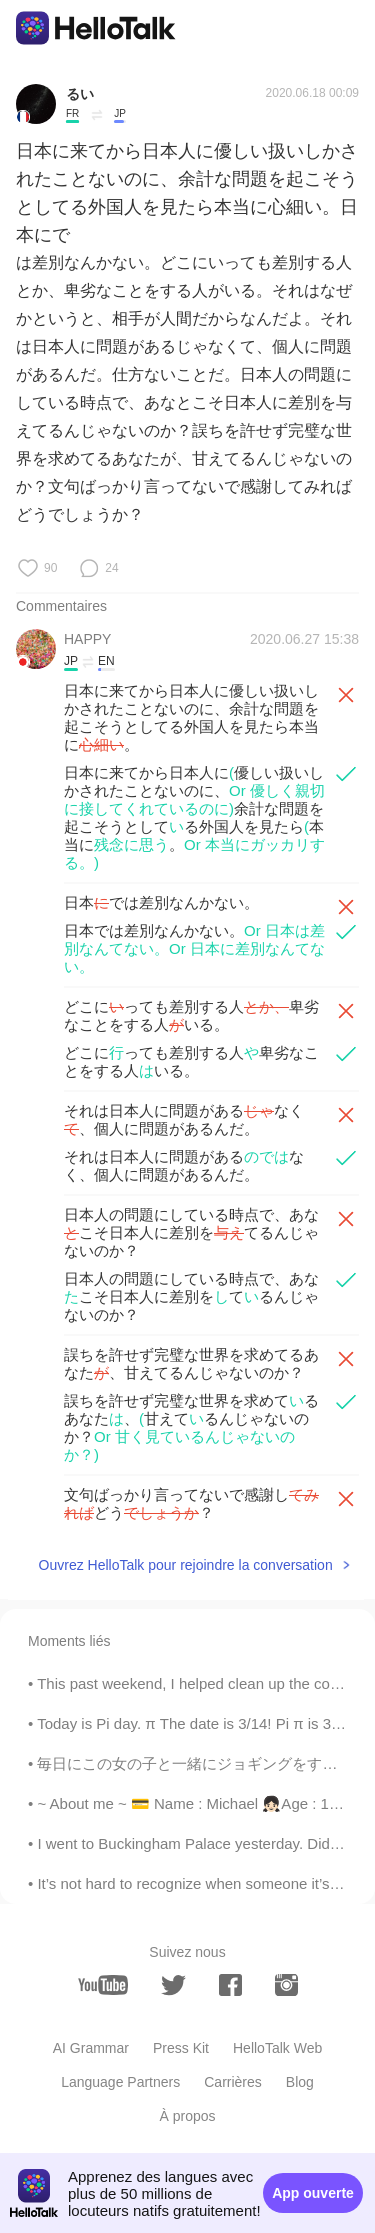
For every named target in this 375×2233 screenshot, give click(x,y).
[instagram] (286, 1985)
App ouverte (313, 2193)
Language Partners (120, 2082)
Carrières (233, 2082)
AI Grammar (91, 2048)
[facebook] (230, 1985)
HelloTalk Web (277, 2048)
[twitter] (173, 1985)
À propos (187, 2116)
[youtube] (103, 1985)
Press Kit (181, 2048)
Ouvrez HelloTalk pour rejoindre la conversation (186, 1565)
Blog (300, 2082)
